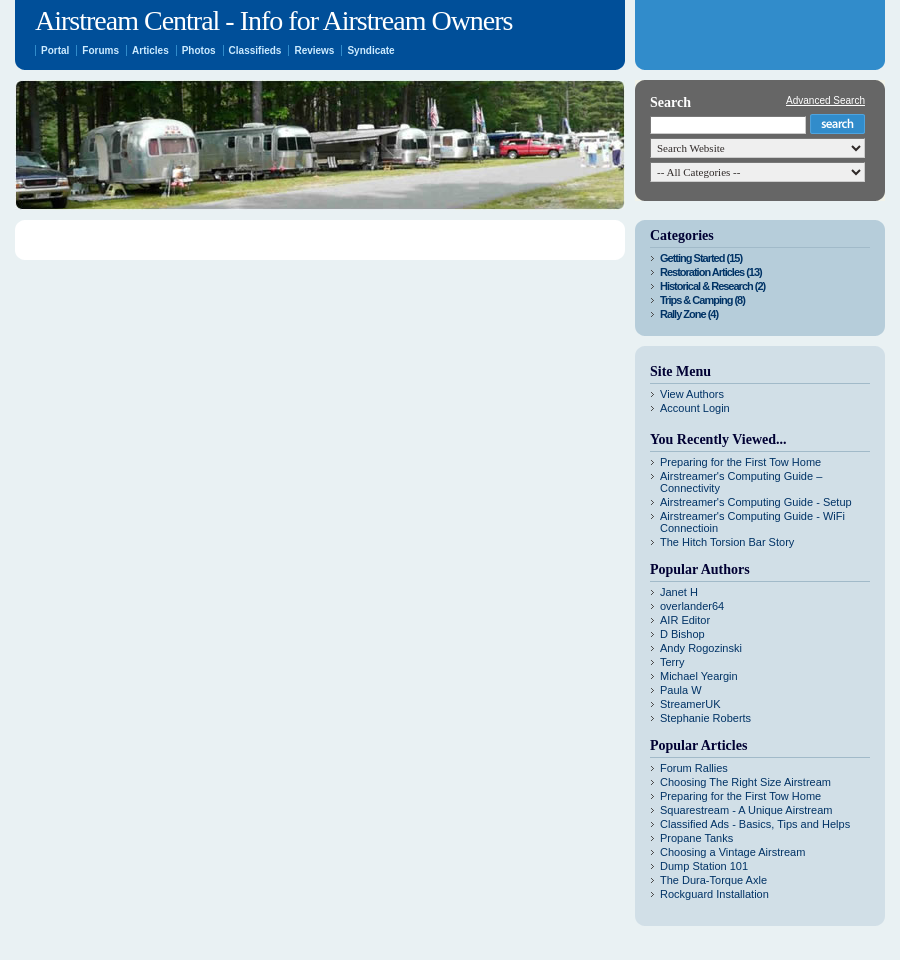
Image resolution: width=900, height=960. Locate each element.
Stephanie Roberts (705, 718)
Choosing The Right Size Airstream (745, 782)
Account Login (695, 408)
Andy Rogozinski (701, 648)
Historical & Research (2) (712, 286)
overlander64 (692, 606)
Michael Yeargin (699, 676)
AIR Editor (685, 620)
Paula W (681, 690)
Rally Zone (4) (689, 314)
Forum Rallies (694, 768)
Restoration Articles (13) (711, 272)
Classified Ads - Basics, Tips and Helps (755, 824)
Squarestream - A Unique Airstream (746, 810)
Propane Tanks (696, 838)
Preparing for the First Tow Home (740, 462)
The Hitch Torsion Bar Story (727, 542)
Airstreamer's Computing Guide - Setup (756, 502)
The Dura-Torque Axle (713, 880)
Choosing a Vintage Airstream (732, 852)
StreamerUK (690, 704)
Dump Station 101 (704, 866)
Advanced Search (825, 100)
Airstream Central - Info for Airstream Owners (274, 20)
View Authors (692, 394)
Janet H (679, 592)
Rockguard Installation (714, 894)
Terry (672, 662)
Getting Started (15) (701, 258)
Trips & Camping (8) (702, 300)
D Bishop (682, 634)
